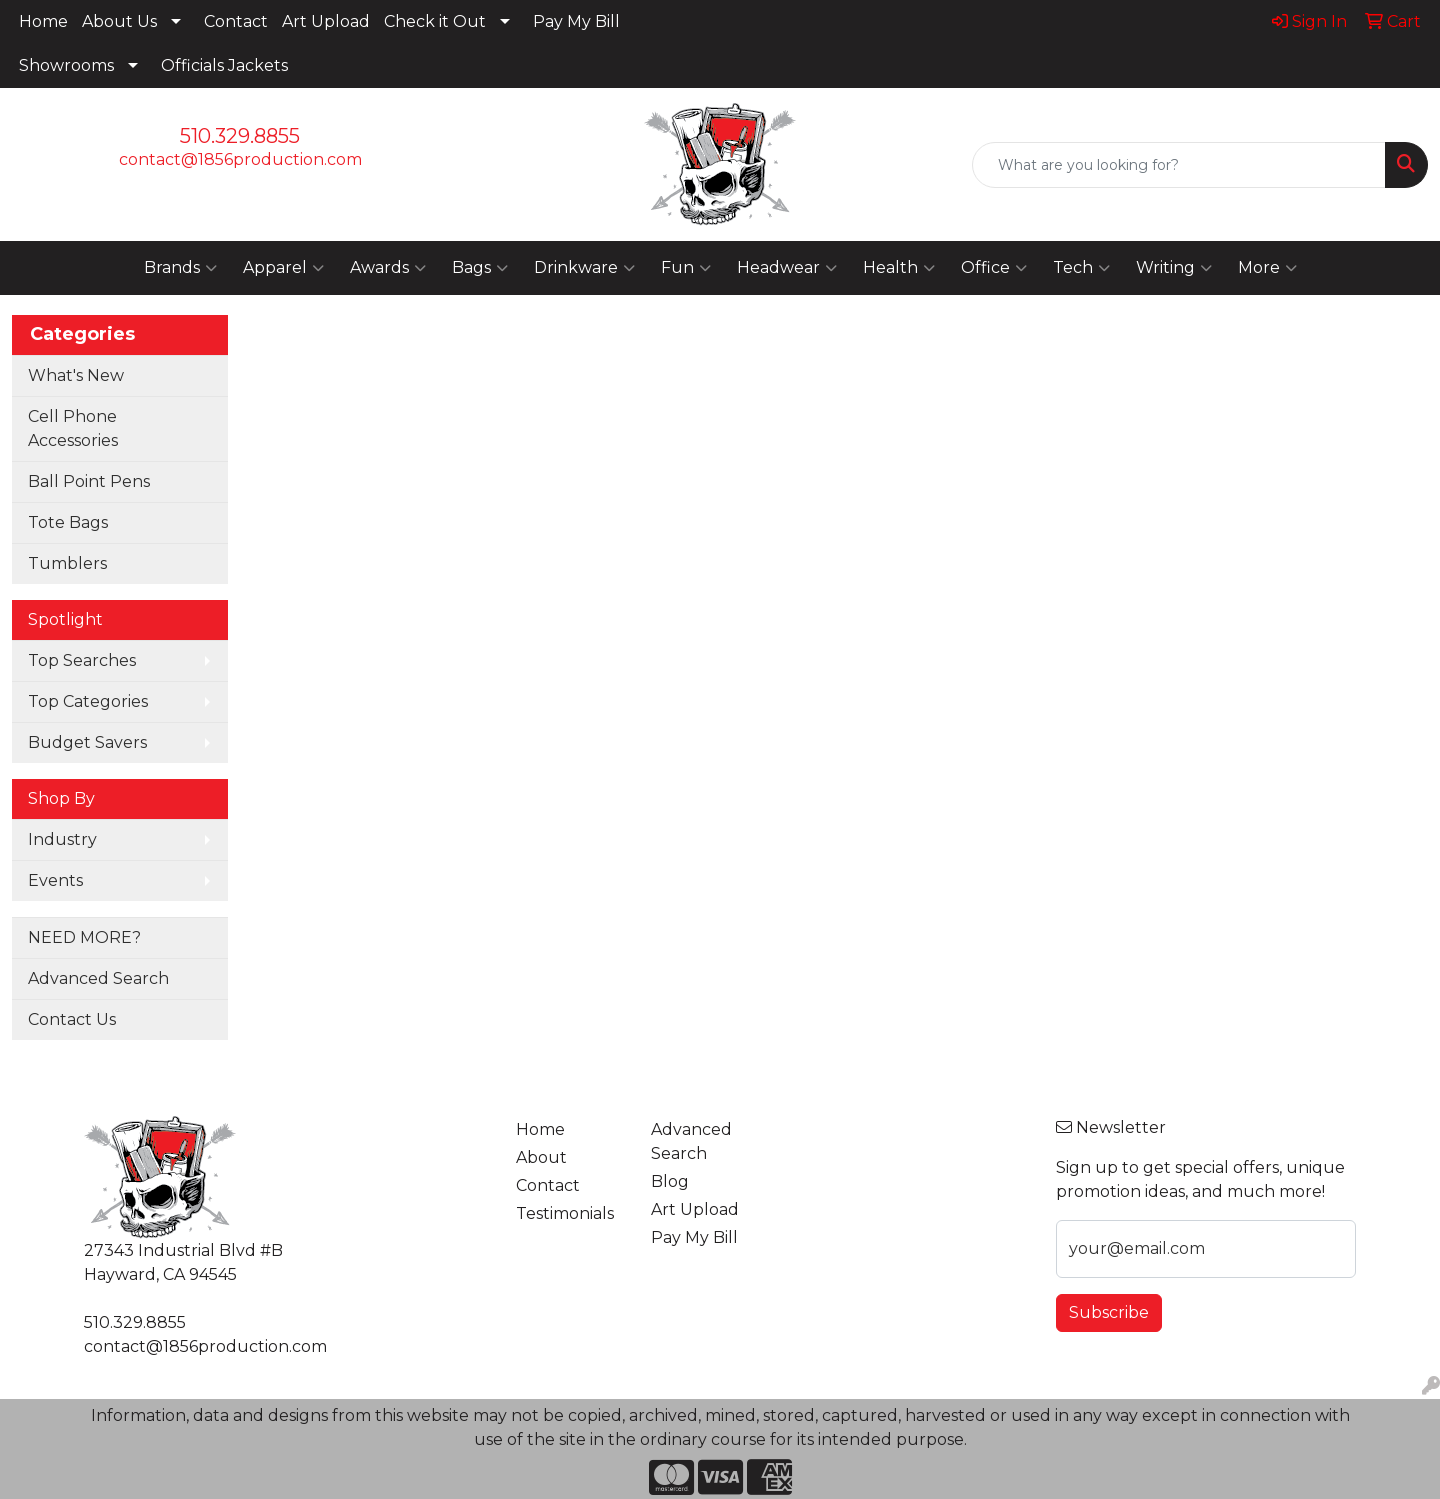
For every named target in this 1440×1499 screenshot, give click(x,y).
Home (43, 21)
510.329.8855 (240, 136)
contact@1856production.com (240, 159)
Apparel (283, 268)
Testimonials (565, 1213)
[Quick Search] (1179, 165)
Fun (686, 268)
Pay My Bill (576, 21)
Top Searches (82, 660)
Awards (388, 268)
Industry (62, 839)
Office (994, 268)
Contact (236, 21)
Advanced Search (98, 978)
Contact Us (72, 1019)
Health (899, 268)
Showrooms (66, 65)
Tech (1081, 268)
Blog (670, 1181)
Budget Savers (87, 742)
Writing (1174, 268)
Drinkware (584, 268)
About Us (119, 21)
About (541, 1157)
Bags (480, 268)
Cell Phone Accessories (73, 428)
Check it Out (435, 21)
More (1267, 268)
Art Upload (326, 21)
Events (55, 880)
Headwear (787, 268)
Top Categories (88, 701)
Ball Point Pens (89, 481)
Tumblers (67, 563)
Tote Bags (68, 522)
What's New (76, 375)
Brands (180, 268)
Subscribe (1109, 1312)
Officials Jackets (224, 65)
